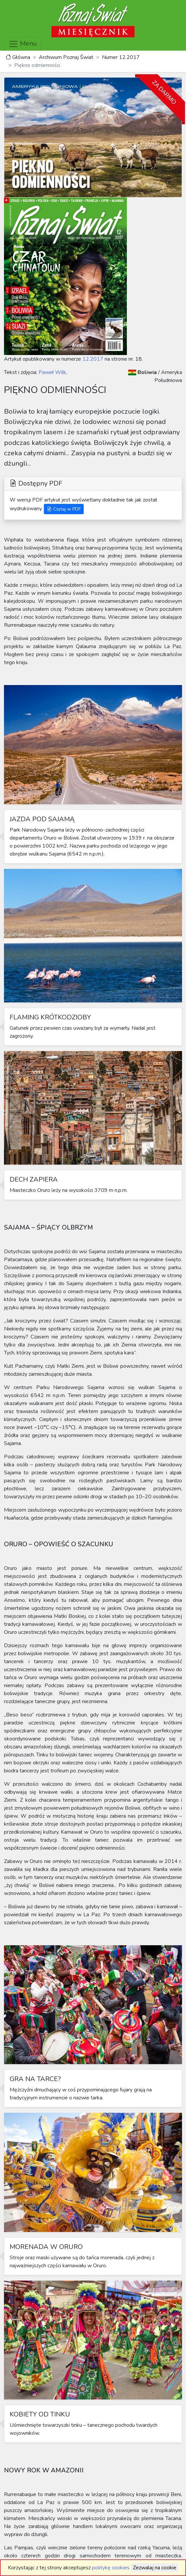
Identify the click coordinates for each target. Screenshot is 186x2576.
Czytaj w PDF (64, 509)
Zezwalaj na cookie (154, 2567)
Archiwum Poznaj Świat (66, 57)
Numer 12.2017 (121, 57)
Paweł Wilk (51, 372)
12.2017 (92, 359)
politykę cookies (111, 2567)
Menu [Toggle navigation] (22, 44)
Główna (18, 57)
